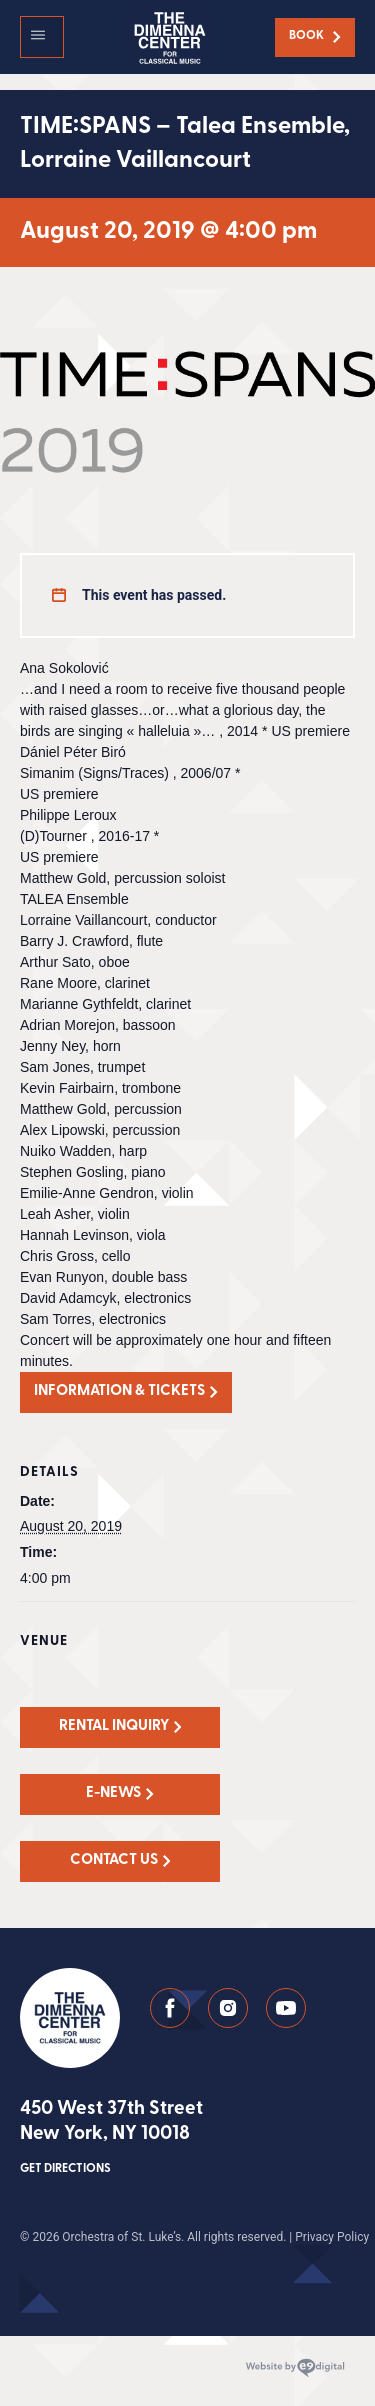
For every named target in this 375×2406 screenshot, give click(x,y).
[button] (42, 37)
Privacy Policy (332, 2237)
